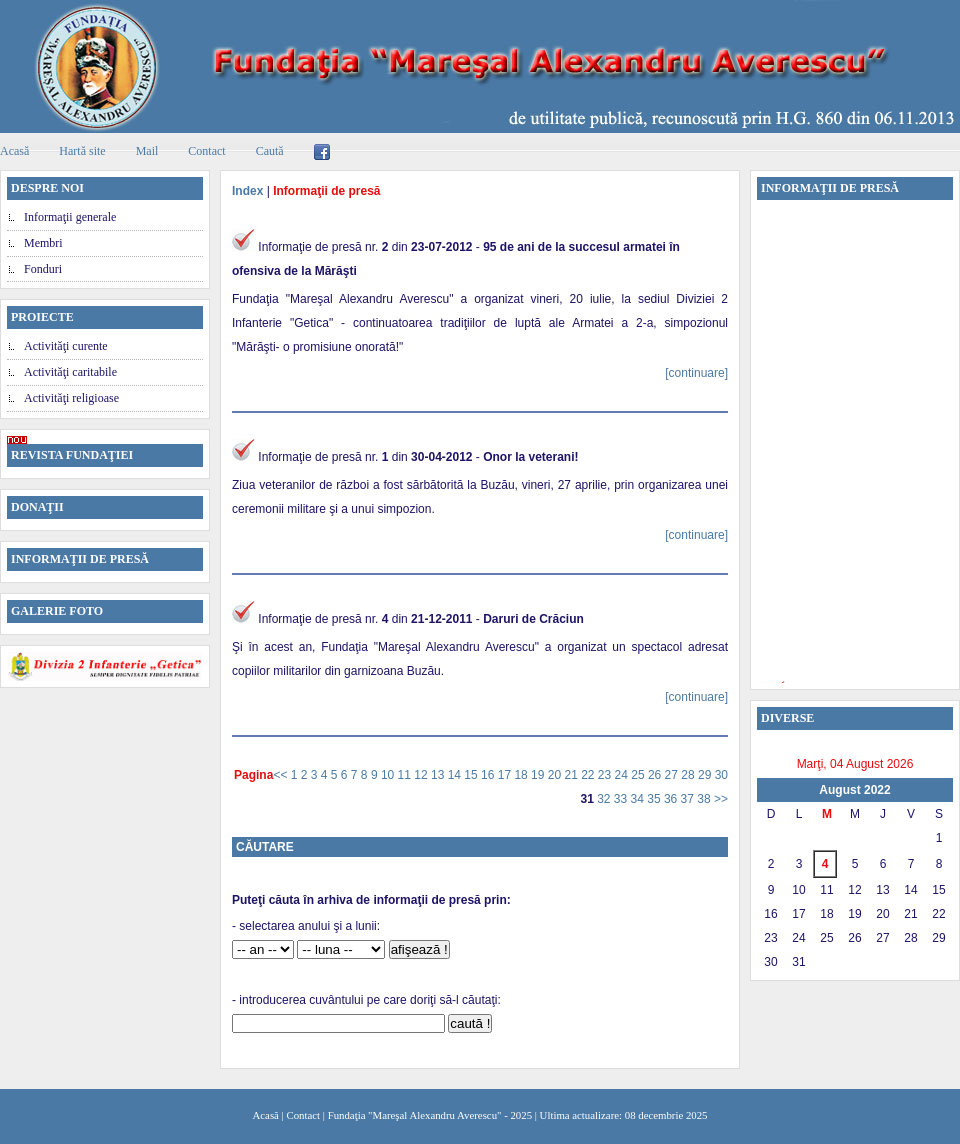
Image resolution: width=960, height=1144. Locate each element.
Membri (43, 243)
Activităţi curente (66, 346)
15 (472, 775)
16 (489, 775)
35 (655, 799)
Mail (147, 151)
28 (689, 775)
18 (522, 775)
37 (689, 799)
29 (706, 775)
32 (605, 799)
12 (422, 775)
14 (456, 775)
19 (539, 775)
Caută (270, 151)
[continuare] (696, 373)
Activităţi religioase (71, 398)
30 (721, 775)
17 (506, 775)
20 (556, 775)
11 (406, 775)
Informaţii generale (70, 217)
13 (439, 775)
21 (572, 775)
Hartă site (82, 151)
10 (389, 775)
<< (281, 775)
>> (721, 799)
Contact (206, 151)
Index (247, 191)
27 (673, 775)
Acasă (266, 1115)
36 (672, 799)
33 (622, 799)
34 (639, 799)
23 (606, 775)
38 (705, 799)
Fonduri (43, 269)
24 (623, 775)
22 (589, 775)
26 (656, 775)
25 (639, 775)
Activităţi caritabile (70, 372)
